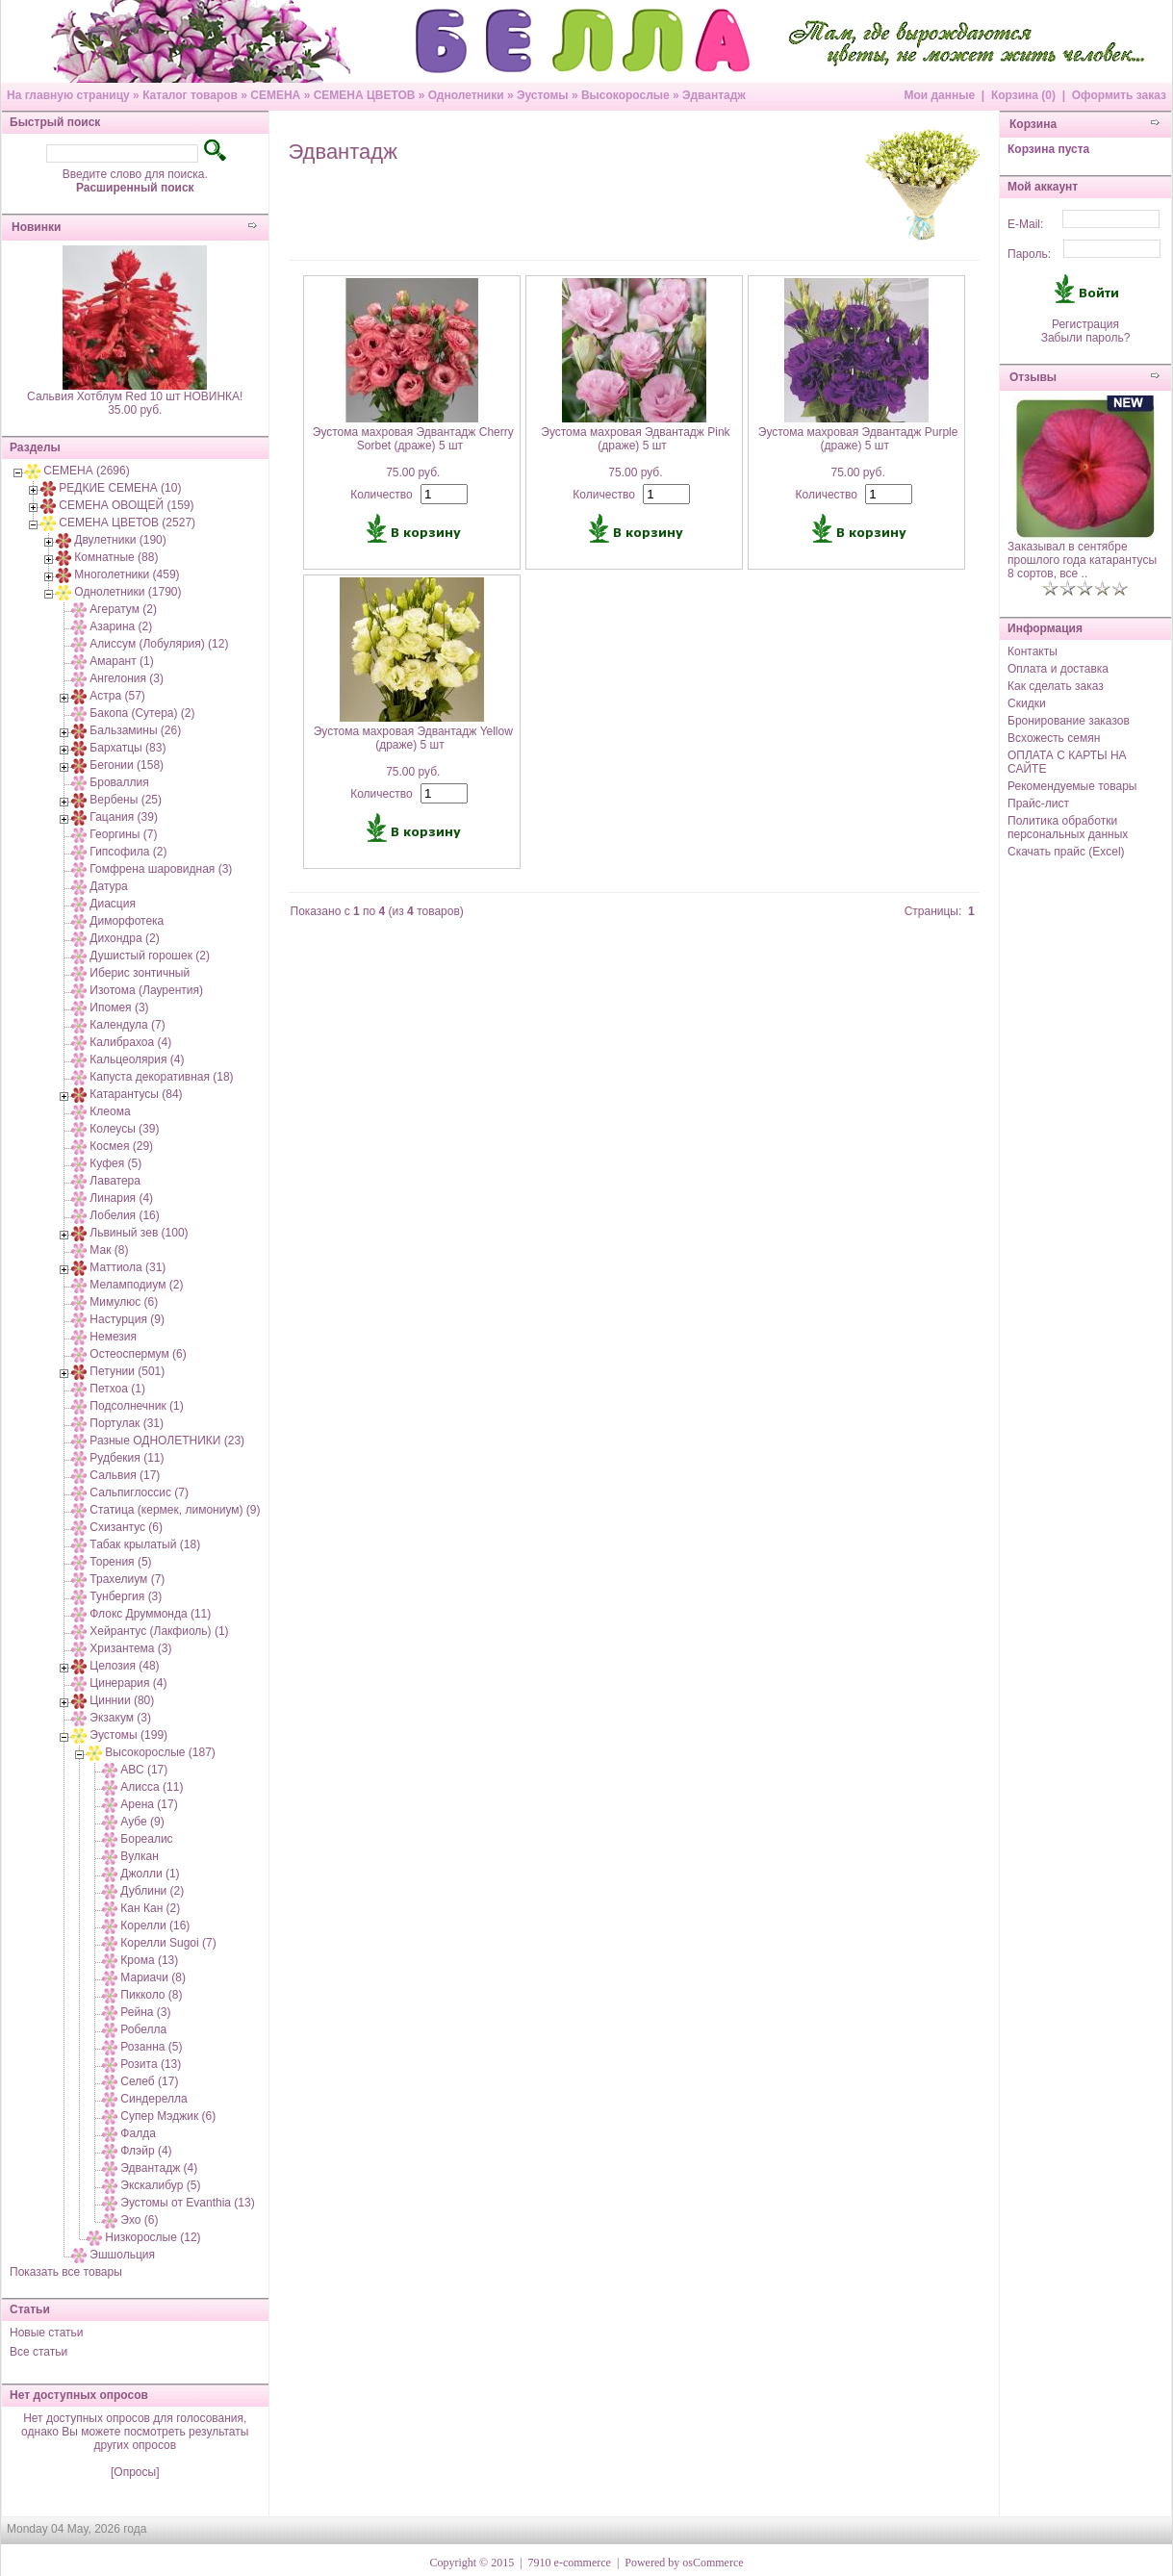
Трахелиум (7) (127, 1579)
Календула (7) (127, 1025)
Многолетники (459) (126, 574)
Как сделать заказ (1055, 686)
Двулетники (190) (120, 540)
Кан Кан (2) (150, 1908)
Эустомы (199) (128, 1735)
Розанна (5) (151, 2046)
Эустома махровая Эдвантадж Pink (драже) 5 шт (635, 438)
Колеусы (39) (124, 1128)
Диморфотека (126, 921)
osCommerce (712, 2562)
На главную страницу (68, 95)
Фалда (137, 2133)
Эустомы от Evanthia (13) (187, 2202)
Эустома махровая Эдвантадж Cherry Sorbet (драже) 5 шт (413, 438)
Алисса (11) (151, 1787)
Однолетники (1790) (127, 592)
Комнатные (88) (116, 557)
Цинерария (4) (127, 1683)
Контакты (1032, 651)
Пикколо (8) (151, 1995)
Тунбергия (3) (125, 1596)
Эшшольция (122, 2254)
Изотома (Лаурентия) (146, 990)
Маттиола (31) (127, 1267)
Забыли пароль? (1086, 337)
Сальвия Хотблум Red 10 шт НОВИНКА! (134, 396)
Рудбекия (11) (126, 1458)
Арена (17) (148, 1804)
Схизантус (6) (126, 1527)
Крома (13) (149, 1960)
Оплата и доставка (1058, 669)
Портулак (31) (126, 1423)
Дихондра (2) (124, 938)
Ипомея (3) (118, 1007)
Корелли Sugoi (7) (168, 1943)
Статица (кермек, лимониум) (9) (174, 1510)
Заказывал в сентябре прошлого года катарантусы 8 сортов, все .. (1082, 560)
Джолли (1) (149, 1873)
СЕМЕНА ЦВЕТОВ (365, 95)
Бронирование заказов (1068, 720)
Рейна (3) (145, 2012)
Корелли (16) (155, 1925)
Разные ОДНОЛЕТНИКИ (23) (166, 1440)
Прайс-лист (1038, 803)
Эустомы (543, 95)
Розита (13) (150, 2064)
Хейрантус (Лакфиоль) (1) (158, 1631)
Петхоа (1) (117, 1388)
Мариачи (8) (153, 1977)
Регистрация (1085, 324)
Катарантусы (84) (135, 1094)
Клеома (109, 1111)
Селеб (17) (149, 2081)
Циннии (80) (121, 1700)
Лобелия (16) (124, 1215)
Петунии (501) (127, 1371)
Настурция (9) (127, 1319)
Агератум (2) (123, 609)
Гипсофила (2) (127, 851)
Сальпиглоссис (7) (139, 1492)
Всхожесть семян (1053, 738)
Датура (108, 886)
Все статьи (38, 2352)
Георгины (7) (123, 834)
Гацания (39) (123, 817)
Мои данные (939, 95)
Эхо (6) (139, 2220)
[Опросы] (135, 2472)
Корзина (1033, 124)
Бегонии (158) (126, 765)
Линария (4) (121, 1198)
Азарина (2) (120, 626)
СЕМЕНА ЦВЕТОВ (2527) (127, 522)
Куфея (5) (115, 1163)
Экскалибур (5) (160, 2185)
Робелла (143, 2029)
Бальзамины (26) (135, 730)
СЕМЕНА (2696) (86, 470)
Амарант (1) (121, 661)
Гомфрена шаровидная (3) (160, 869)
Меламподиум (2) (136, 1284)
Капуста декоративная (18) (161, 1077)
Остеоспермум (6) (137, 1354)
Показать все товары (66, 2272)
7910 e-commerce (569, 2562)
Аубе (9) (142, 1821)
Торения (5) (120, 1562)
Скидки (1026, 703)
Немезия (113, 1336)
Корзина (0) (1023, 95)
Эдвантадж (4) (158, 2168)
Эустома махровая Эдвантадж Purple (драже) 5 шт (858, 438)
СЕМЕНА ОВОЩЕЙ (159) (126, 505)
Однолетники (466, 95)
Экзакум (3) (120, 1717)
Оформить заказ (1119, 95)
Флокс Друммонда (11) (150, 1613)
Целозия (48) (124, 1665)
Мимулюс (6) (123, 1302)
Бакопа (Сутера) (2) (141, 713)
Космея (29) (121, 1146)
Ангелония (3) (126, 678)
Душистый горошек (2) (149, 955)
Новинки (36, 227)
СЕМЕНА (275, 95)
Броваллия (118, 782)
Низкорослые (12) (152, 2237)
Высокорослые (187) (160, 1752)
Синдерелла (153, 2098)
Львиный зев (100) (138, 1232)
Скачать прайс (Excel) (1066, 851)
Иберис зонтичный (139, 973)
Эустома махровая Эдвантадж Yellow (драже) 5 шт (413, 738)
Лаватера (114, 1180)
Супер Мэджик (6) (168, 2116)
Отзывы (1033, 377)
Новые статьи (47, 2332)
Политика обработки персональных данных (1067, 827)
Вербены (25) (125, 799)
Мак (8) (108, 1250)
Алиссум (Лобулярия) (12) (158, 643)
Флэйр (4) (145, 2150)
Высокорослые (625, 95)
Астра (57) (117, 695)
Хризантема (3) (130, 1648)
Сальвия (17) (124, 1475)
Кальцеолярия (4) (136, 1059)
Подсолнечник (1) (136, 1406)
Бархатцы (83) (127, 747)
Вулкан (139, 1856)
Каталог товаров (190, 95)
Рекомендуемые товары (1071, 786)
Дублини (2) (152, 1891)
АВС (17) (143, 1769)
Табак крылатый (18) (144, 1544)
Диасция (112, 903)
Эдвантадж (714, 95)
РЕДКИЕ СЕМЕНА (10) (120, 488)
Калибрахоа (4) (130, 1042)
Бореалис (146, 1839)
